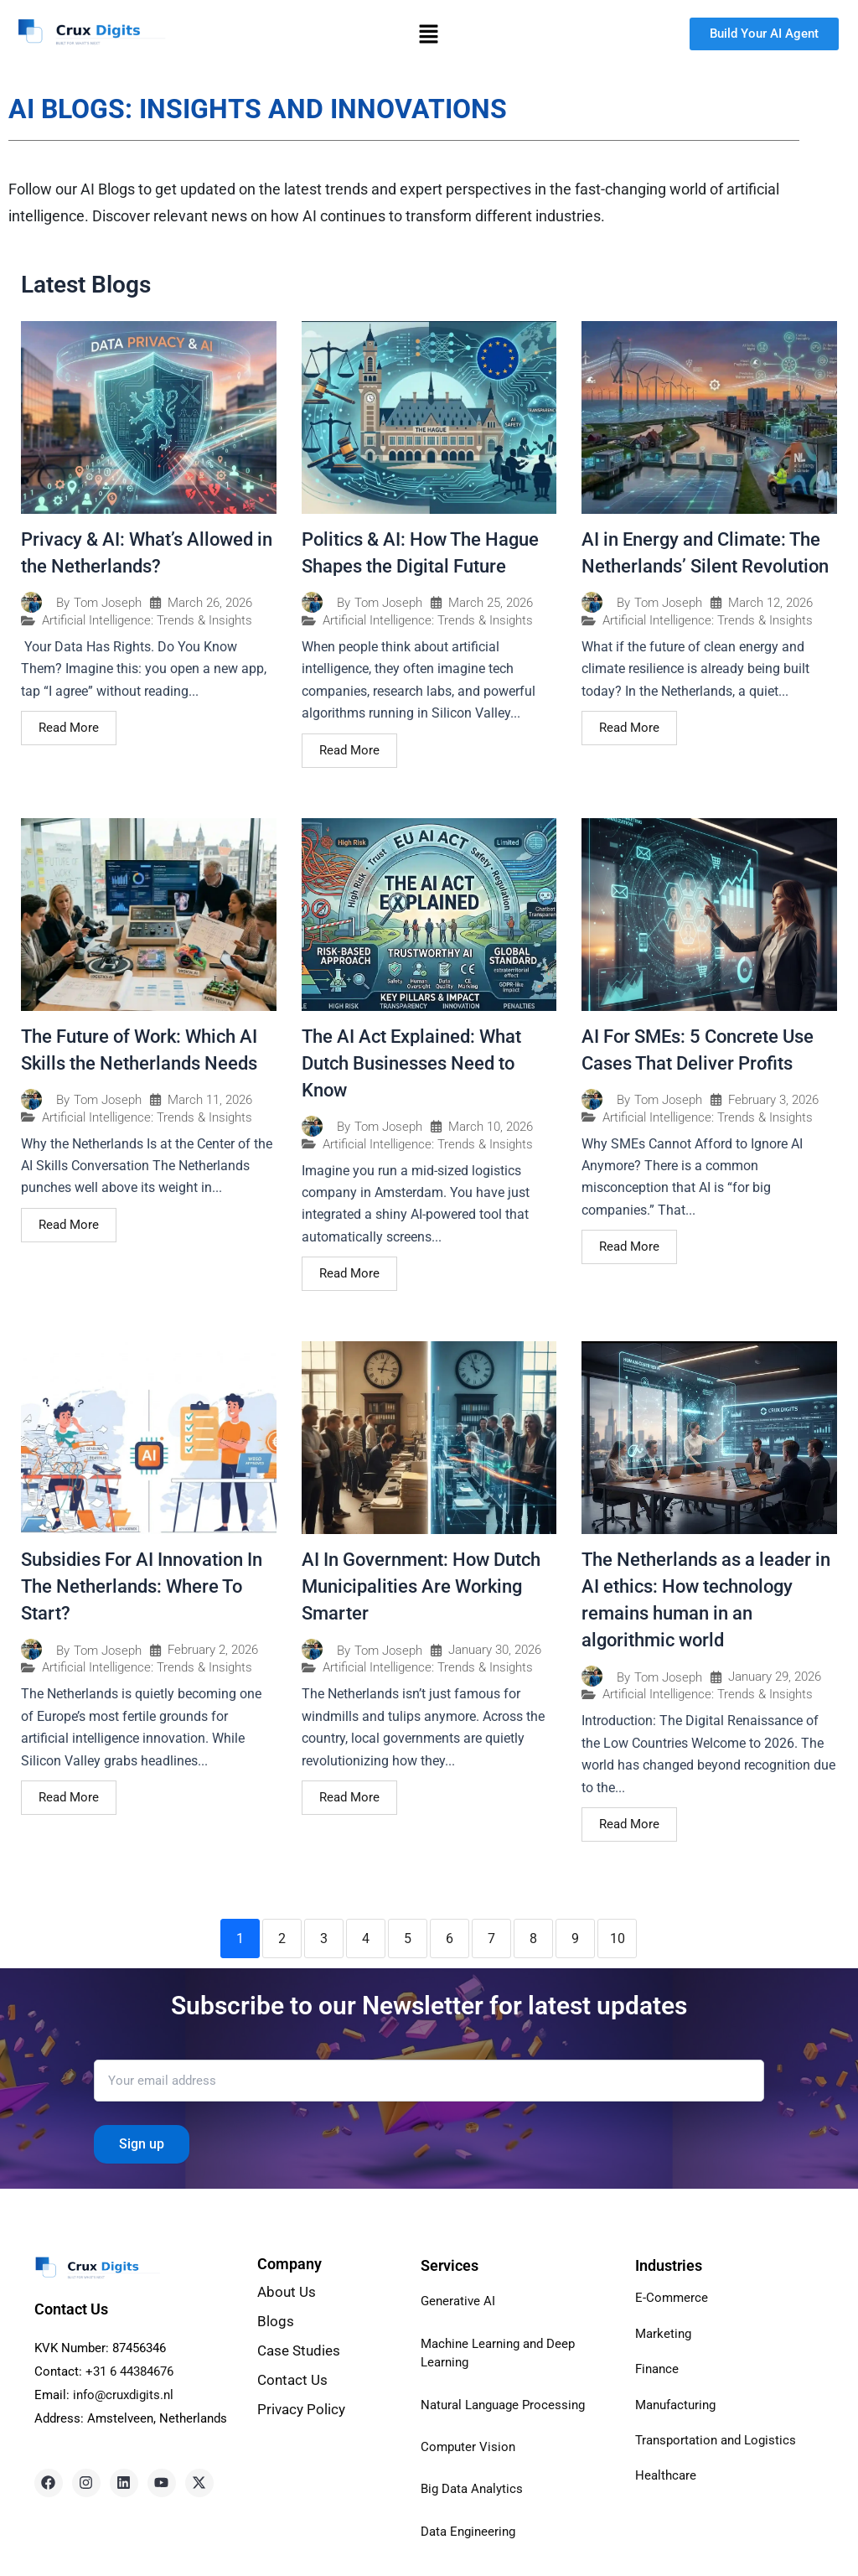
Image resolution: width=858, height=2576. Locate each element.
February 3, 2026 (773, 1100)
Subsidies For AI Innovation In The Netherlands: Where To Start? (141, 1586)
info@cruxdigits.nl (123, 2394)
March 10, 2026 (490, 1127)
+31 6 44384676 (129, 2371)
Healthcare (667, 2475)
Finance (658, 2368)
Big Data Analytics (475, 2488)
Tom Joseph (108, 603)
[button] (429, 33)
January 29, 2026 (774, 1677)
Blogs (275, 2321)
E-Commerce (672, 2297)
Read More (69, 727)
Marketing (665, 2333)
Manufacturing (679, 2405)
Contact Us (292, 2379)
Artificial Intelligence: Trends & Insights (147, 620)
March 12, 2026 (770, 603)
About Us (286, 2291)
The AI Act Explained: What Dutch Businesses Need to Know (411, 1063)
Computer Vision (470, 2446)
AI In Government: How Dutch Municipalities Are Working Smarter (421, 1586)
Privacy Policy (303, 2409)
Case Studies (298, 2350)
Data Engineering (471, 2531)
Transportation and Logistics (720, 2440)
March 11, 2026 (210, 1100)
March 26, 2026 (210, 603)
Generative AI (460, 2301)
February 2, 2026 (213, 1650)
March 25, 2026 (490, 603)
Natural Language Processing (508, 2405)
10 (617, 1938)
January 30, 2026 (494, 1650)
